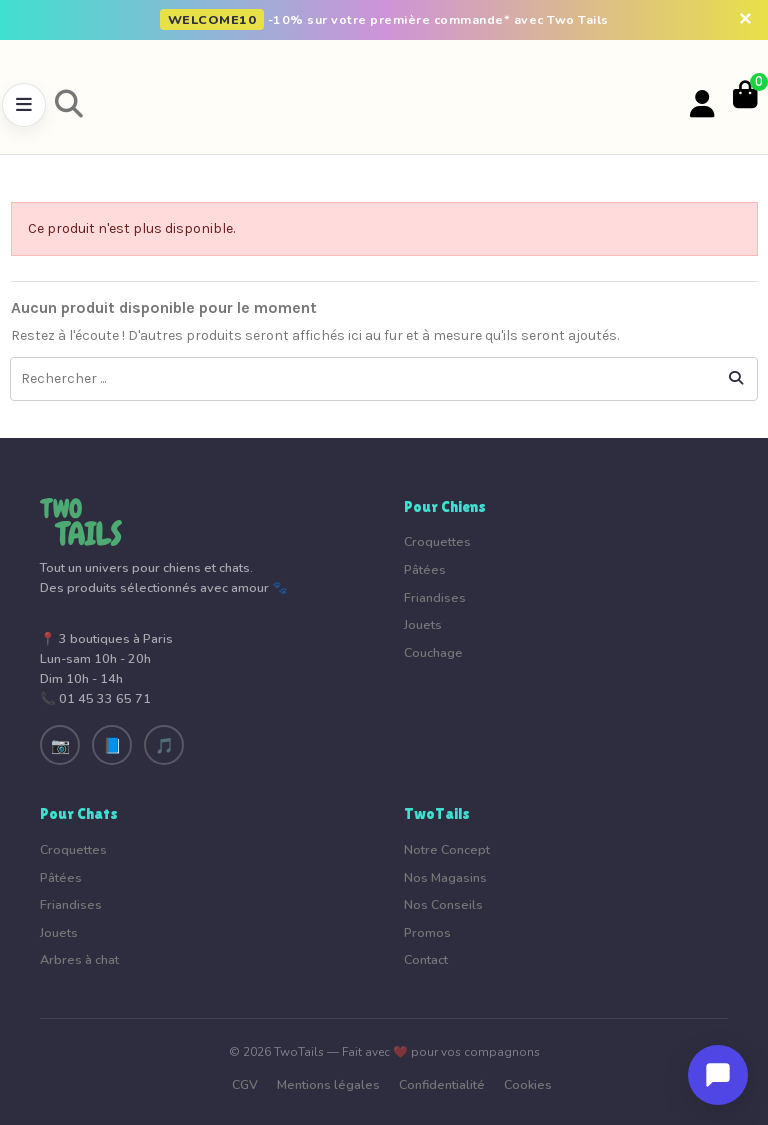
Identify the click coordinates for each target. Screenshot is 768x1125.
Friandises (435, 597)
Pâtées (425, 569)
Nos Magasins (445, 877)
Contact (426, 959)
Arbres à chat (79, 959)
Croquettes (437, 541)
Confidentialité (442, 1084)
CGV (245, 1084)
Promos (427, 932)
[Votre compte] (702, 105)
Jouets (423, 624)
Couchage (433, 652)
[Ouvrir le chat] (718, 1075)
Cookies (528, 1084)
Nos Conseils (443, 904)
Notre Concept (447, 849)
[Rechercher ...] (736, 379)
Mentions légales (328, 1084)
